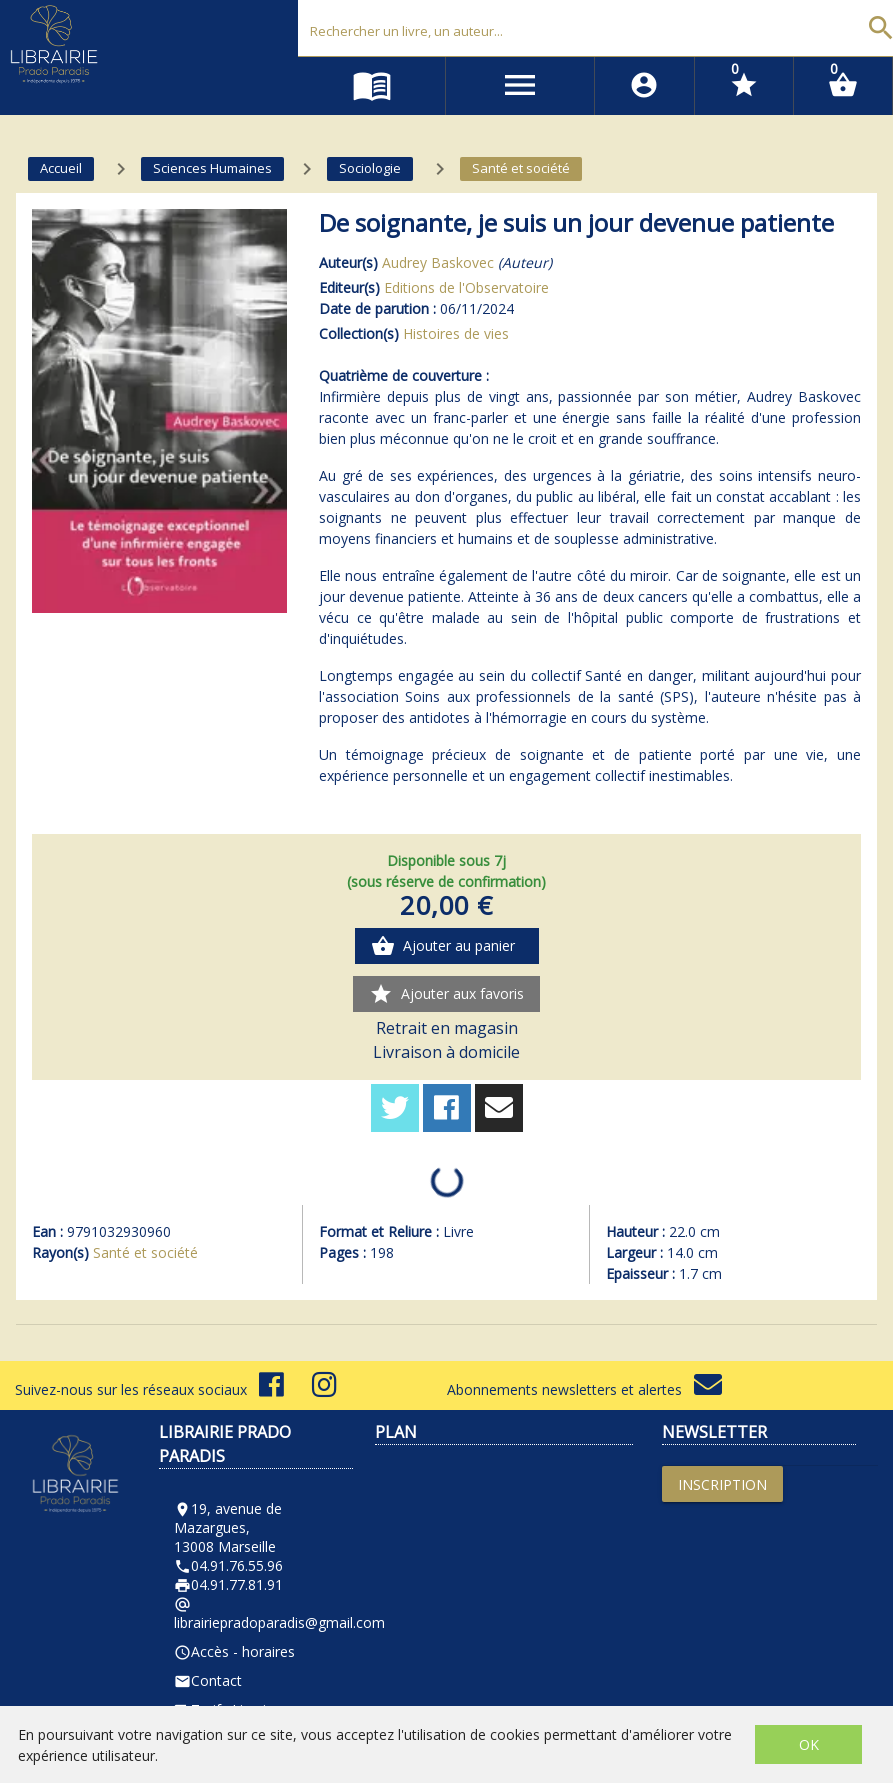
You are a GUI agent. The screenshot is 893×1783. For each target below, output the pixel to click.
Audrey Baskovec (438, 262)
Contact (208, 1680)
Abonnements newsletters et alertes (584, 1389)
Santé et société (145, 1252)
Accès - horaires (234, 1651)
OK (809, 1744)
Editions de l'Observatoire (466, 287)
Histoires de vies (456, 333)
